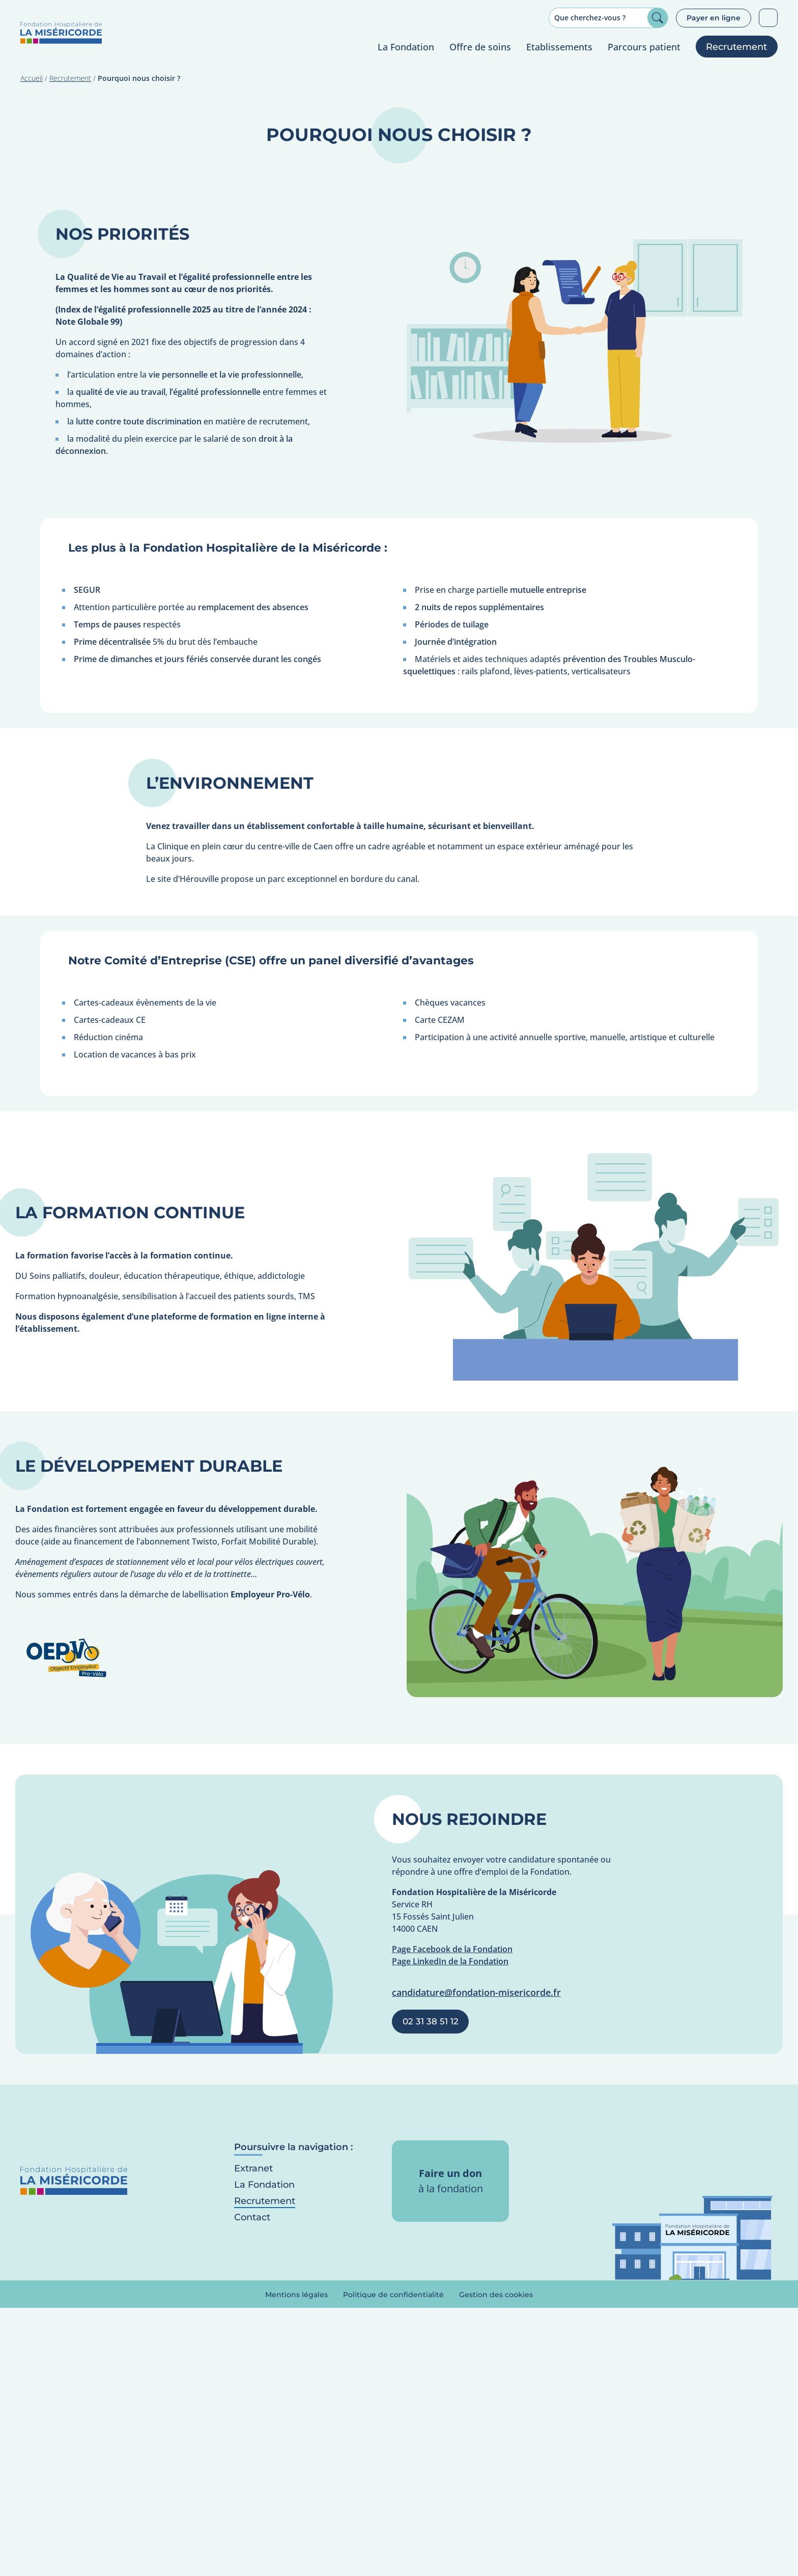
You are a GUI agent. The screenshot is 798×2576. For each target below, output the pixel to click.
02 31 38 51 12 (431, 2022)
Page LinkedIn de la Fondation (450, 1961)
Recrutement (70, 78)
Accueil (31, 78)
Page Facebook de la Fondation (452, 1949)
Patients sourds (768, 18)
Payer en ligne (713, 17)
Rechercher (657, 18)
